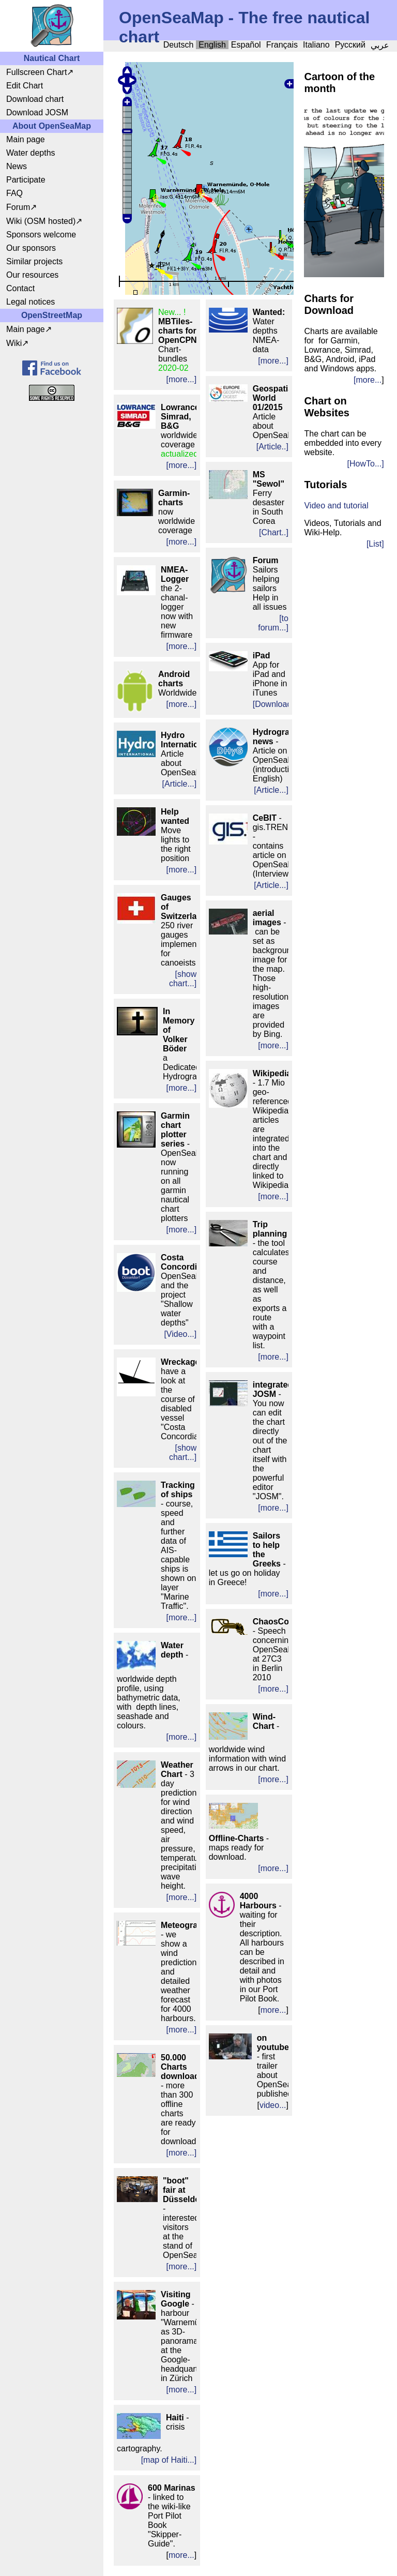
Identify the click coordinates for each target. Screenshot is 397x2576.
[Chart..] (273, 532)
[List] (375, 543)
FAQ (14, 193)
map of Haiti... (168, 2460)
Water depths (30, 152)
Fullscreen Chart (36, 72)
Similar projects (34, 261)
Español (246, 44)
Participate (25, 179)
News (16, 166)
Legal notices (30, 301)
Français (282, 44)
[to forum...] (273, 623)
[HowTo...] (365, 463)
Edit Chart (24, 85)
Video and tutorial (336, 505)
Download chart (35, 99)
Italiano (316, 44)
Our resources (32, 274)
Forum (18, 207)
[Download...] (277, 704)
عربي (380, 45)
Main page (25, 139)
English (211, 44)
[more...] (181, 379)
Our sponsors (31, 248)
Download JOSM (37, 112)
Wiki (14, 343)
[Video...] (180, 1334)
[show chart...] (182, 979)
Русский (350, 44)
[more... (367, 379)
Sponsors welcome (41, 234)
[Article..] (272, 446)
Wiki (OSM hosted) (40, 221)
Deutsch (178, 44)
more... (181, 2555)
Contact (20, 288)
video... (272, 2105)
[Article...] (179, 783)
